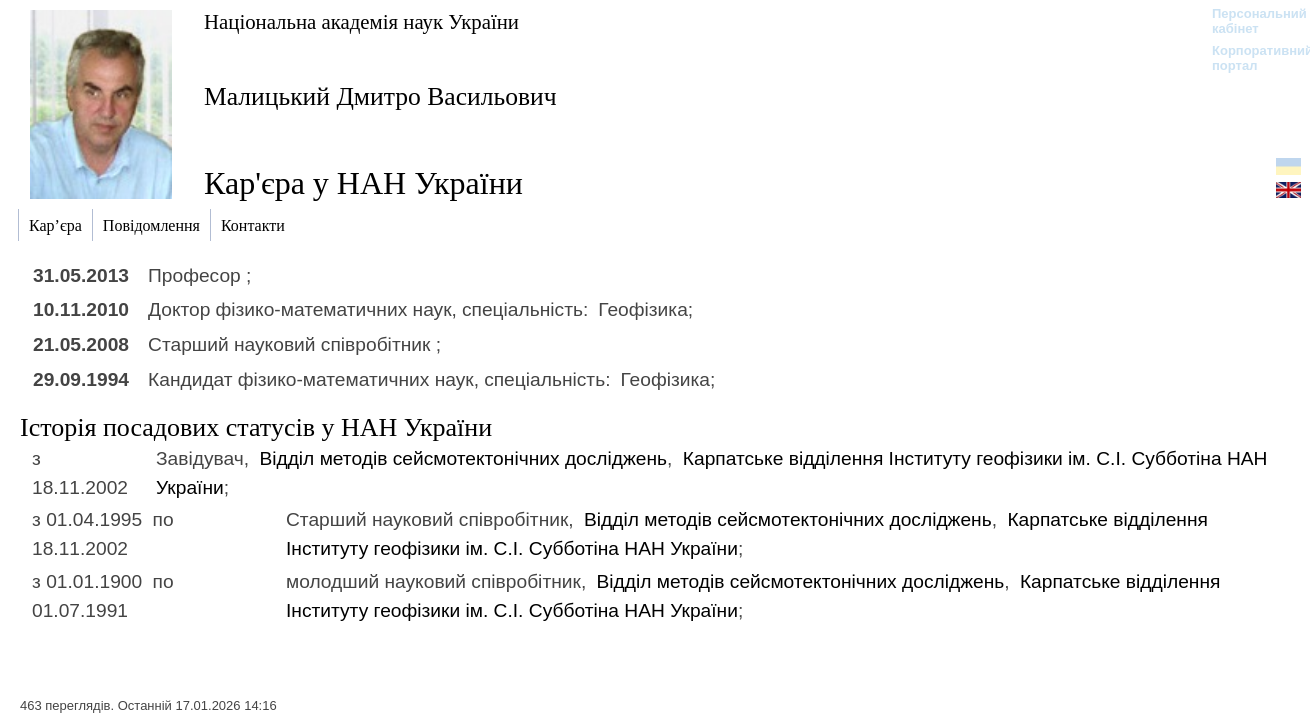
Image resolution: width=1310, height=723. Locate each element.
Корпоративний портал (1249, 58)
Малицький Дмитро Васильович (380, 96)
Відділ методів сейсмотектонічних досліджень (463, 458)
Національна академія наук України (361, 21)
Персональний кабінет (1249, 21)
